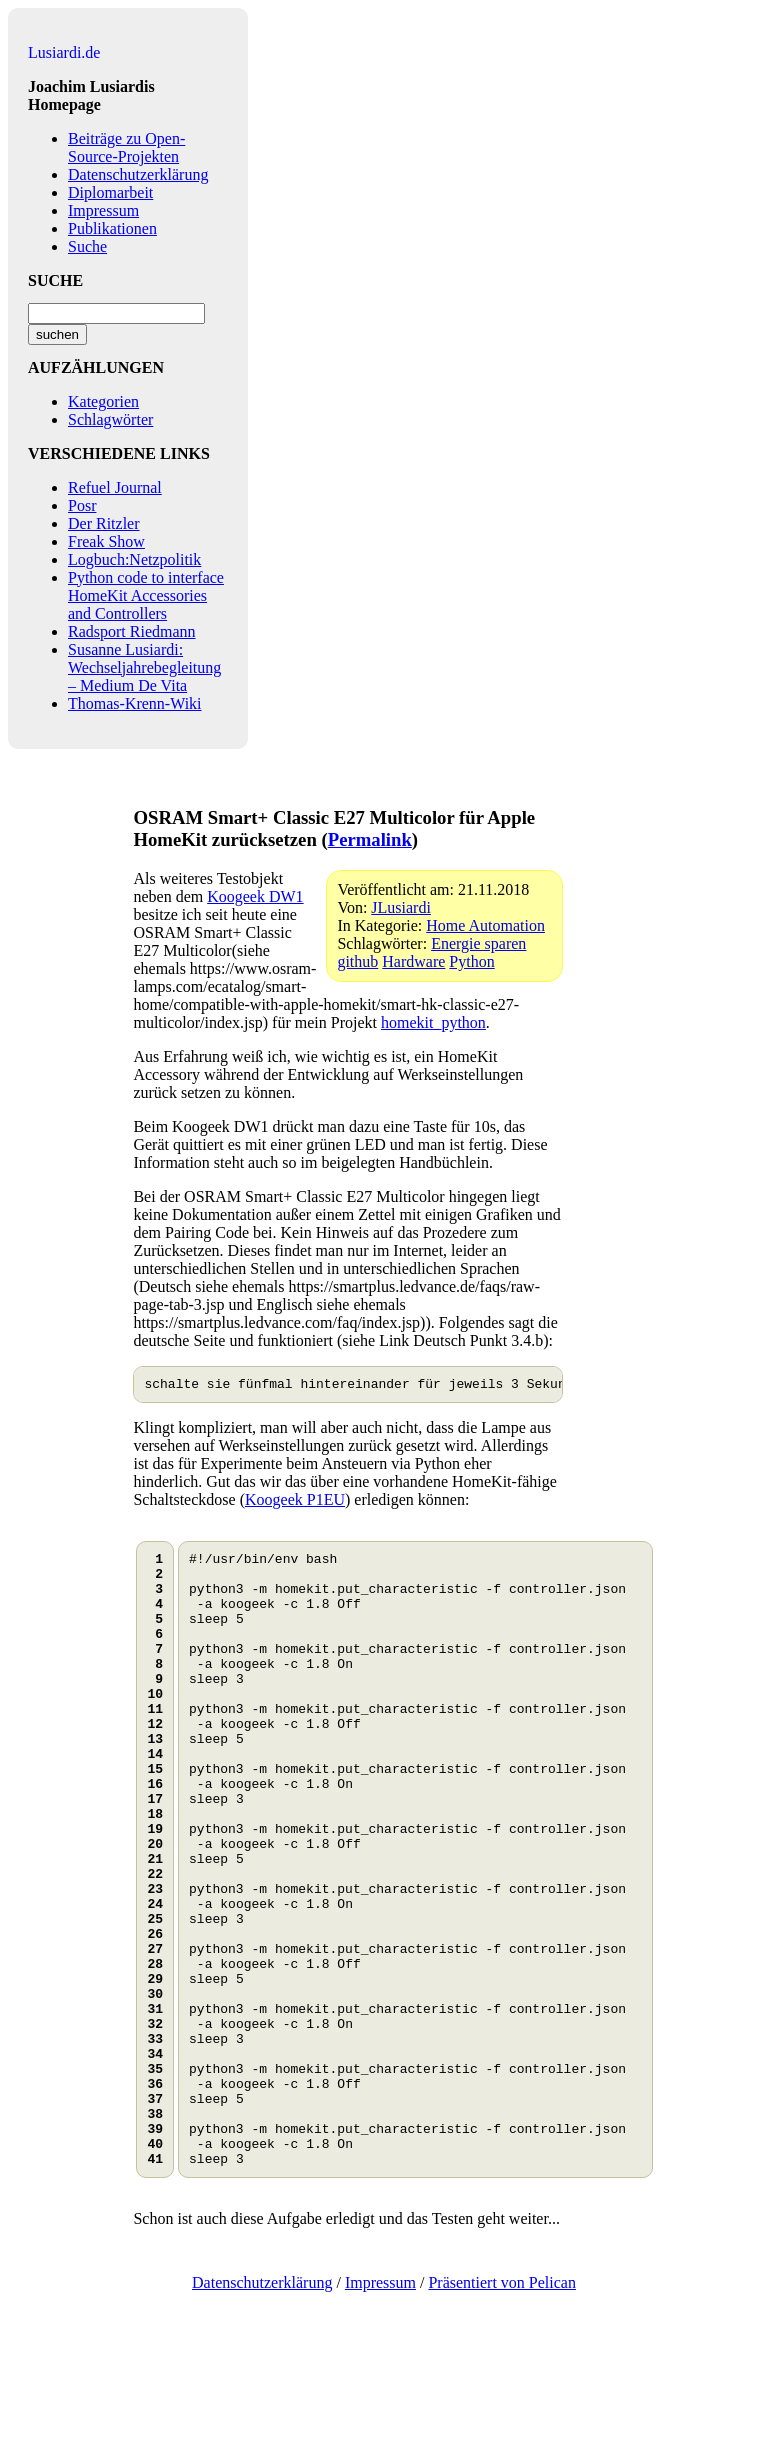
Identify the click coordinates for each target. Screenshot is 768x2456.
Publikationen (112, 228)
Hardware (413, 961)
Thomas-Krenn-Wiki (135, 703)
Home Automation (485, 925)
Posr (82, 505)
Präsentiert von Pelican (502, 2408)
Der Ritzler (104, 523)
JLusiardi (401, 907)
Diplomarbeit (110, 192)
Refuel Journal (115, 487)
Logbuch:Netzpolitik (134, 559)
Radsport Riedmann (132, 631)
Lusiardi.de (64, 52)
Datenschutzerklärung (138, 174)
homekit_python (433, 1022)
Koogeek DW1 (255, 896)
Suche (87, 246)
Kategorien (103, 401)
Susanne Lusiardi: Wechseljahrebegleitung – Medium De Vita (144, 667)
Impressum (103, 210)
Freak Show (106, 541)
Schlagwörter (110, 419)
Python (471, 961)
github (357, 961)
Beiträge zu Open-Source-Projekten (126, 147)
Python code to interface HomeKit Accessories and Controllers (146, 595)
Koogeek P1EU (295, 1502)
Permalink (370, 839)
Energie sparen (478, 943)
